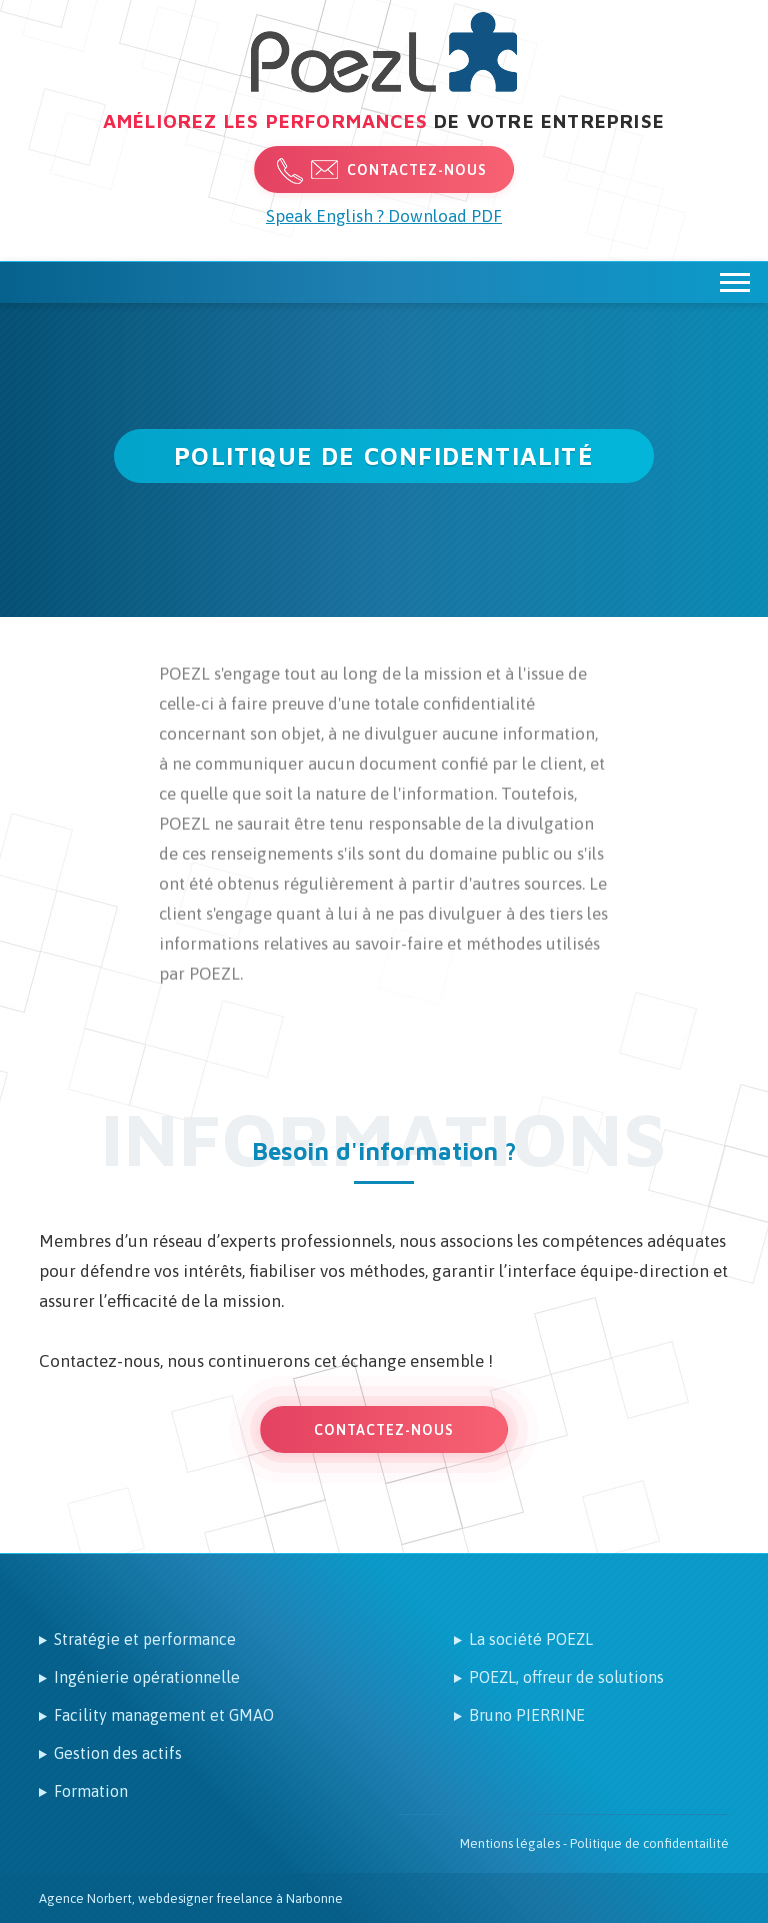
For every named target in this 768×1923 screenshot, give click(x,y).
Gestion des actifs (118, 1753)
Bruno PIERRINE (527, 1715)
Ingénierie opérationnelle (147, 1677)
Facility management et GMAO (164, 1715)
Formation (91, 1791)
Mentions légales (510, 1843)
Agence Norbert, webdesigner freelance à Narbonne (191, 1898)
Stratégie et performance (145, 1639)
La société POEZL (531, 1639)
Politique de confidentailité (649, 1843)
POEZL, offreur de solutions (566, 1677)
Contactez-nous (417, 170)
